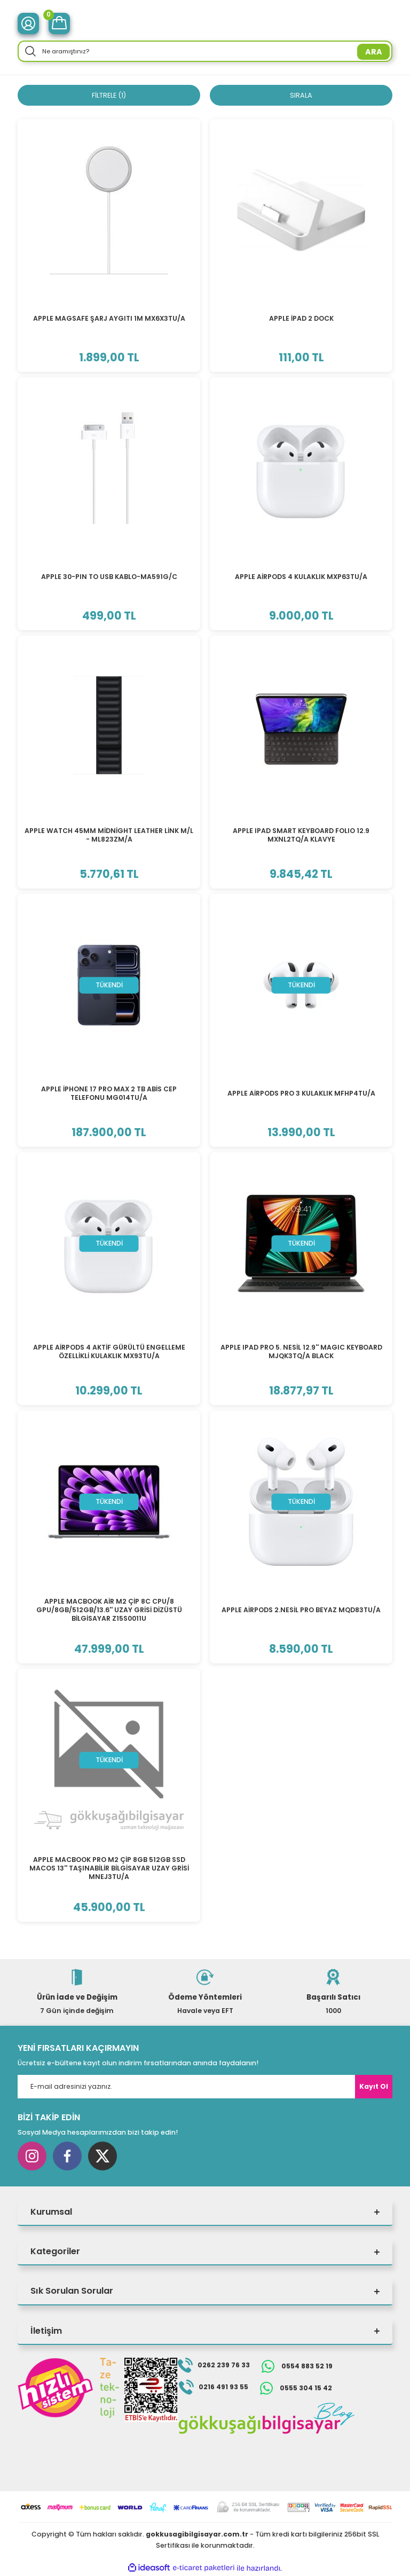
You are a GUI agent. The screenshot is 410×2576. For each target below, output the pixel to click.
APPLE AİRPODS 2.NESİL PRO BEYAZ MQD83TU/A (301, 1610)
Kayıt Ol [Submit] (373, 2086)
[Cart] (59, 23)
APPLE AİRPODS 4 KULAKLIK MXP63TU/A (301, 577)
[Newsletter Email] (205, 2087)
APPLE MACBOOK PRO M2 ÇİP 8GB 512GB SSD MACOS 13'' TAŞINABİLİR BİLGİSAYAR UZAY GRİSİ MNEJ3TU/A (109, 1869)
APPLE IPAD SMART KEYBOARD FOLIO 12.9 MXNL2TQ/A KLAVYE (301, 835)
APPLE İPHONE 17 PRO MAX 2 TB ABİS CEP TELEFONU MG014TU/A (109, 1094)
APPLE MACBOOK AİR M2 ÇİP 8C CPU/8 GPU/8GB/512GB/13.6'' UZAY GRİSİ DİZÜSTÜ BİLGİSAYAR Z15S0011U (109, 1610)
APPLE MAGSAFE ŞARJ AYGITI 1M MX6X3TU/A (109, 318)
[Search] (205, 51)
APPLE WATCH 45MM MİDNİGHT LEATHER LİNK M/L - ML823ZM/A (109, 835)
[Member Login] (28, 23)
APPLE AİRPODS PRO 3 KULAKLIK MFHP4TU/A (301, 1093)
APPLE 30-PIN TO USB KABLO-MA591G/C (109, 577)
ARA (373, 51)
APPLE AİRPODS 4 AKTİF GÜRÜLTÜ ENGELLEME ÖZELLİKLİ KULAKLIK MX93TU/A (109, 1352)
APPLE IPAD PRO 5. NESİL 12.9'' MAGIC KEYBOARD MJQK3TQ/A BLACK (301, 1352)
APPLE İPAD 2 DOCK (301, 318)
